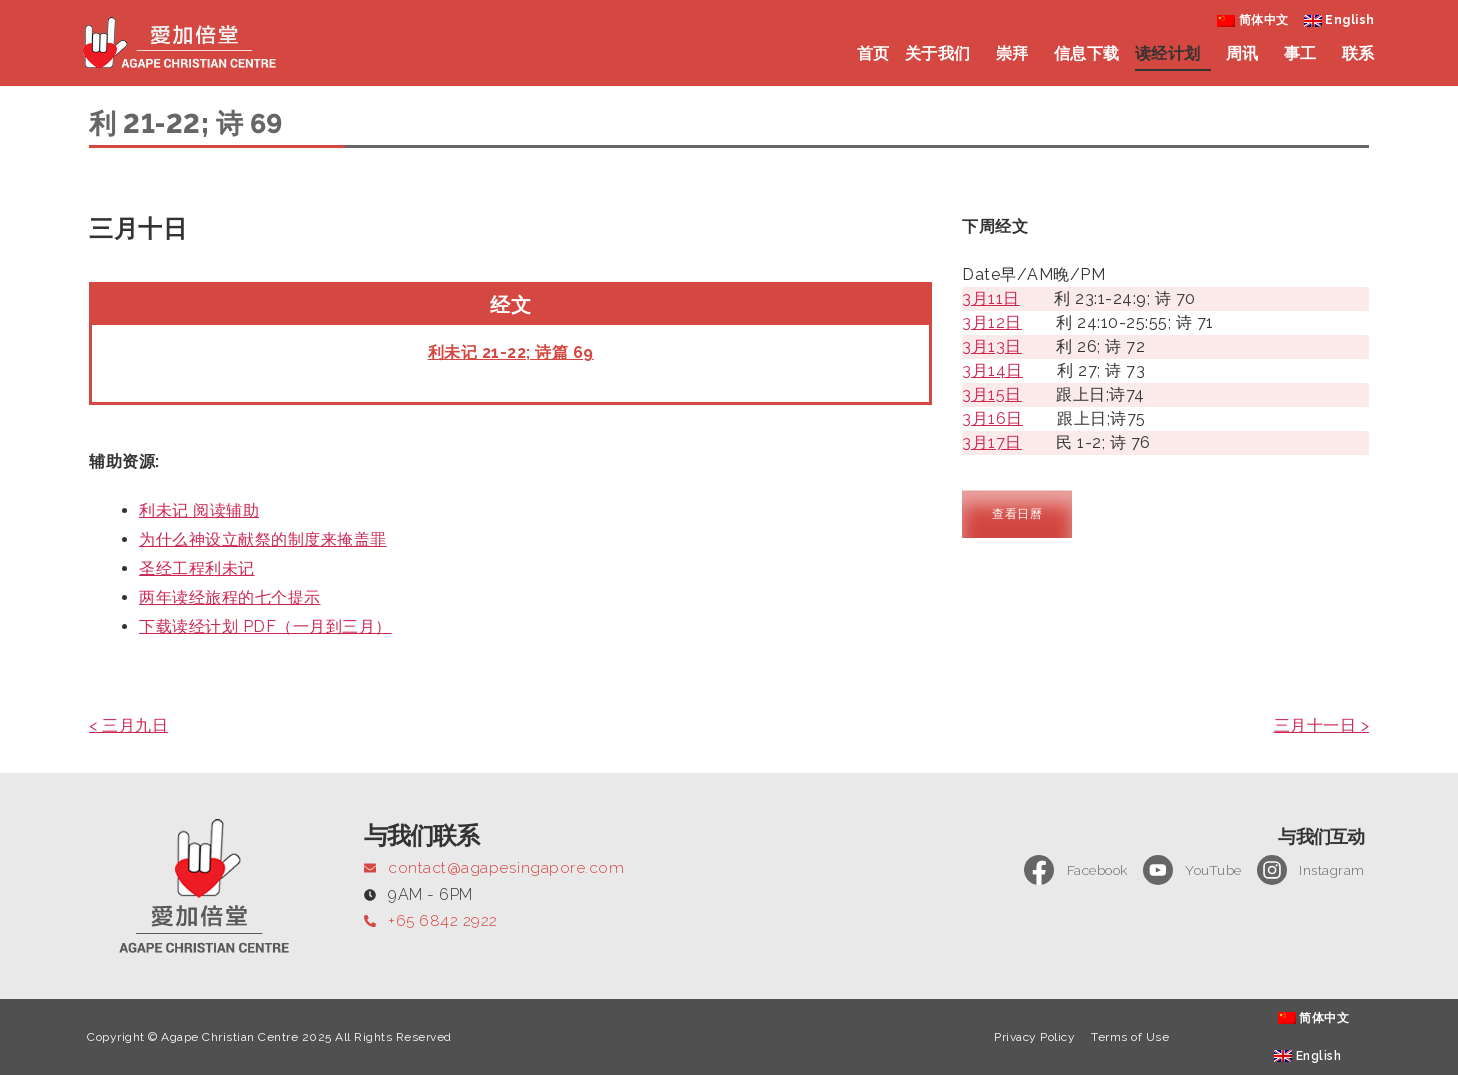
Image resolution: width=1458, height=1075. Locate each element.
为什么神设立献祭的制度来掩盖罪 (263, 539)
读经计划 (1173, 54)
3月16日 (992, 418)
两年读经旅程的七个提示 (230, 597)
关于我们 (943, 54)
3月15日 (992, 394)
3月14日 (992, 370)
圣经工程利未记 (197, 568)
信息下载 (1087, 53)
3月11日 (991, 298)
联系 (1358, 53)
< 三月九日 (128, 725)
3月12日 (992, 322)
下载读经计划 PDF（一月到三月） (265, 626)
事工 (1305, 54)
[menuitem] (1253, 21)
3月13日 (992, 346)
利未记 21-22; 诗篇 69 (511, 352)
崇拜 (1017, 54)
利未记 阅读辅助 (199, 510)
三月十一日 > (1322, 725)
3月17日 (992, 442)
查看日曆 (1017, 514)
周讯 (1247, 54)
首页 (873, 53)
